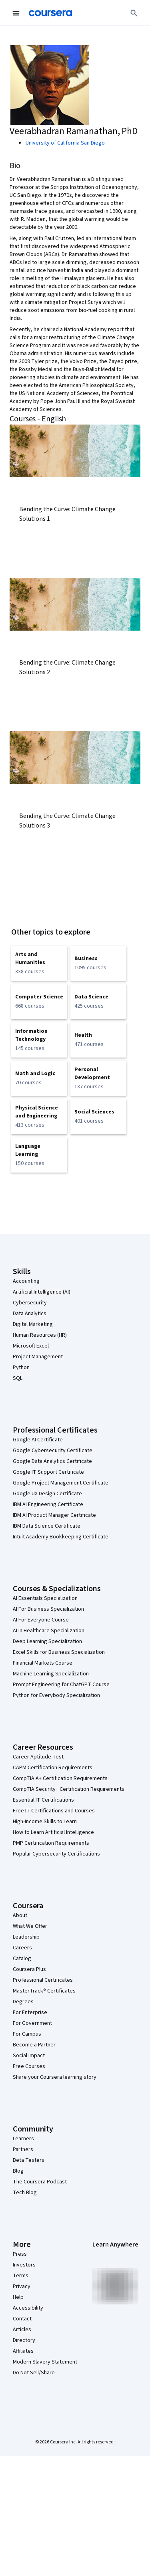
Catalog (22, 1959)
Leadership (26, 1937)
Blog (18, 2171)
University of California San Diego (65, 143)
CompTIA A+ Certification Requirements (60, 1778)
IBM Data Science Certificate (46, 1526)
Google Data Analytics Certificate (52, 1461)
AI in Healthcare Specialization (48, 1631)
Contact (22, 2319)
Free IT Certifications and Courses (54, 1811)
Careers (22, 1948)
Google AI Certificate (38, 1440)
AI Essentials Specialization (45, 1598)
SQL (17, 1378)
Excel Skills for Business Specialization (59, 1652)
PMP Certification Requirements (51, 1843)
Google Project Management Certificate (60, 1483)
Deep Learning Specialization (47, 1641)
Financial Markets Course (42, 1663)
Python (21, 1367)
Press (20, 2254)
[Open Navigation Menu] (16, 13)
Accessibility (28, 2308)
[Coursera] (50, 13)
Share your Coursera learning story (54, 2077)
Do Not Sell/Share (34, 2373)
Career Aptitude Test (38, 1757)
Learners (23, 2139)
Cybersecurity (30, 1303)
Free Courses (29, 2066)
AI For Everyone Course (41, 1620)
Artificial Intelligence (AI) (41, 1292)
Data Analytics (29, 1314)
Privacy (21, 2286)
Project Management (38, 1357)
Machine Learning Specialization (51, 1674)
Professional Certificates (43, 1980)
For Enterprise (30, 2012)
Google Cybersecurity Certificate (52, 1451)
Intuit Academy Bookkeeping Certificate (60, 1537)
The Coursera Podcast (40, 2182)
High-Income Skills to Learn (45, 1822)
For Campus (27, 2034)
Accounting (26, 1281)
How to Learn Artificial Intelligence (53, 1832)
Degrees (23, 2002)
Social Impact (29, 2056)
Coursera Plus (29, 1969)
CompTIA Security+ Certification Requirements (68, 1789)
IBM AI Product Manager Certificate (54, 1515)
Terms (20, 2276)
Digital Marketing (33, 1324)
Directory (24, 2340)
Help (18, 2297)
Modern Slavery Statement (45, 2362)
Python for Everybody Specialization (56, 1695)
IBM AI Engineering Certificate (48, 1504)
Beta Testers (28, 2160)
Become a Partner (34, 2045)
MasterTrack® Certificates (44, 1991)
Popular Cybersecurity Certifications (56, 1854)
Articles (22, 2330)
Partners (23, 2149)
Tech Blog (25, 2193)
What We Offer (30, 1926)
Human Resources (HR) (40, 1335)
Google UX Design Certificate (47, 1494)
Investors (24, 2265)
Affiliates (23, 2351)
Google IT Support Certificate (48, 1472)
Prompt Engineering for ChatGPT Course (61, 1685)
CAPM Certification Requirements (52, 1768)
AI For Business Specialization (48, 1609)
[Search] (134, 13)
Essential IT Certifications (43, 1800)
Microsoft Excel (31, 1346)
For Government (32, 2023)
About (20, 1915)
